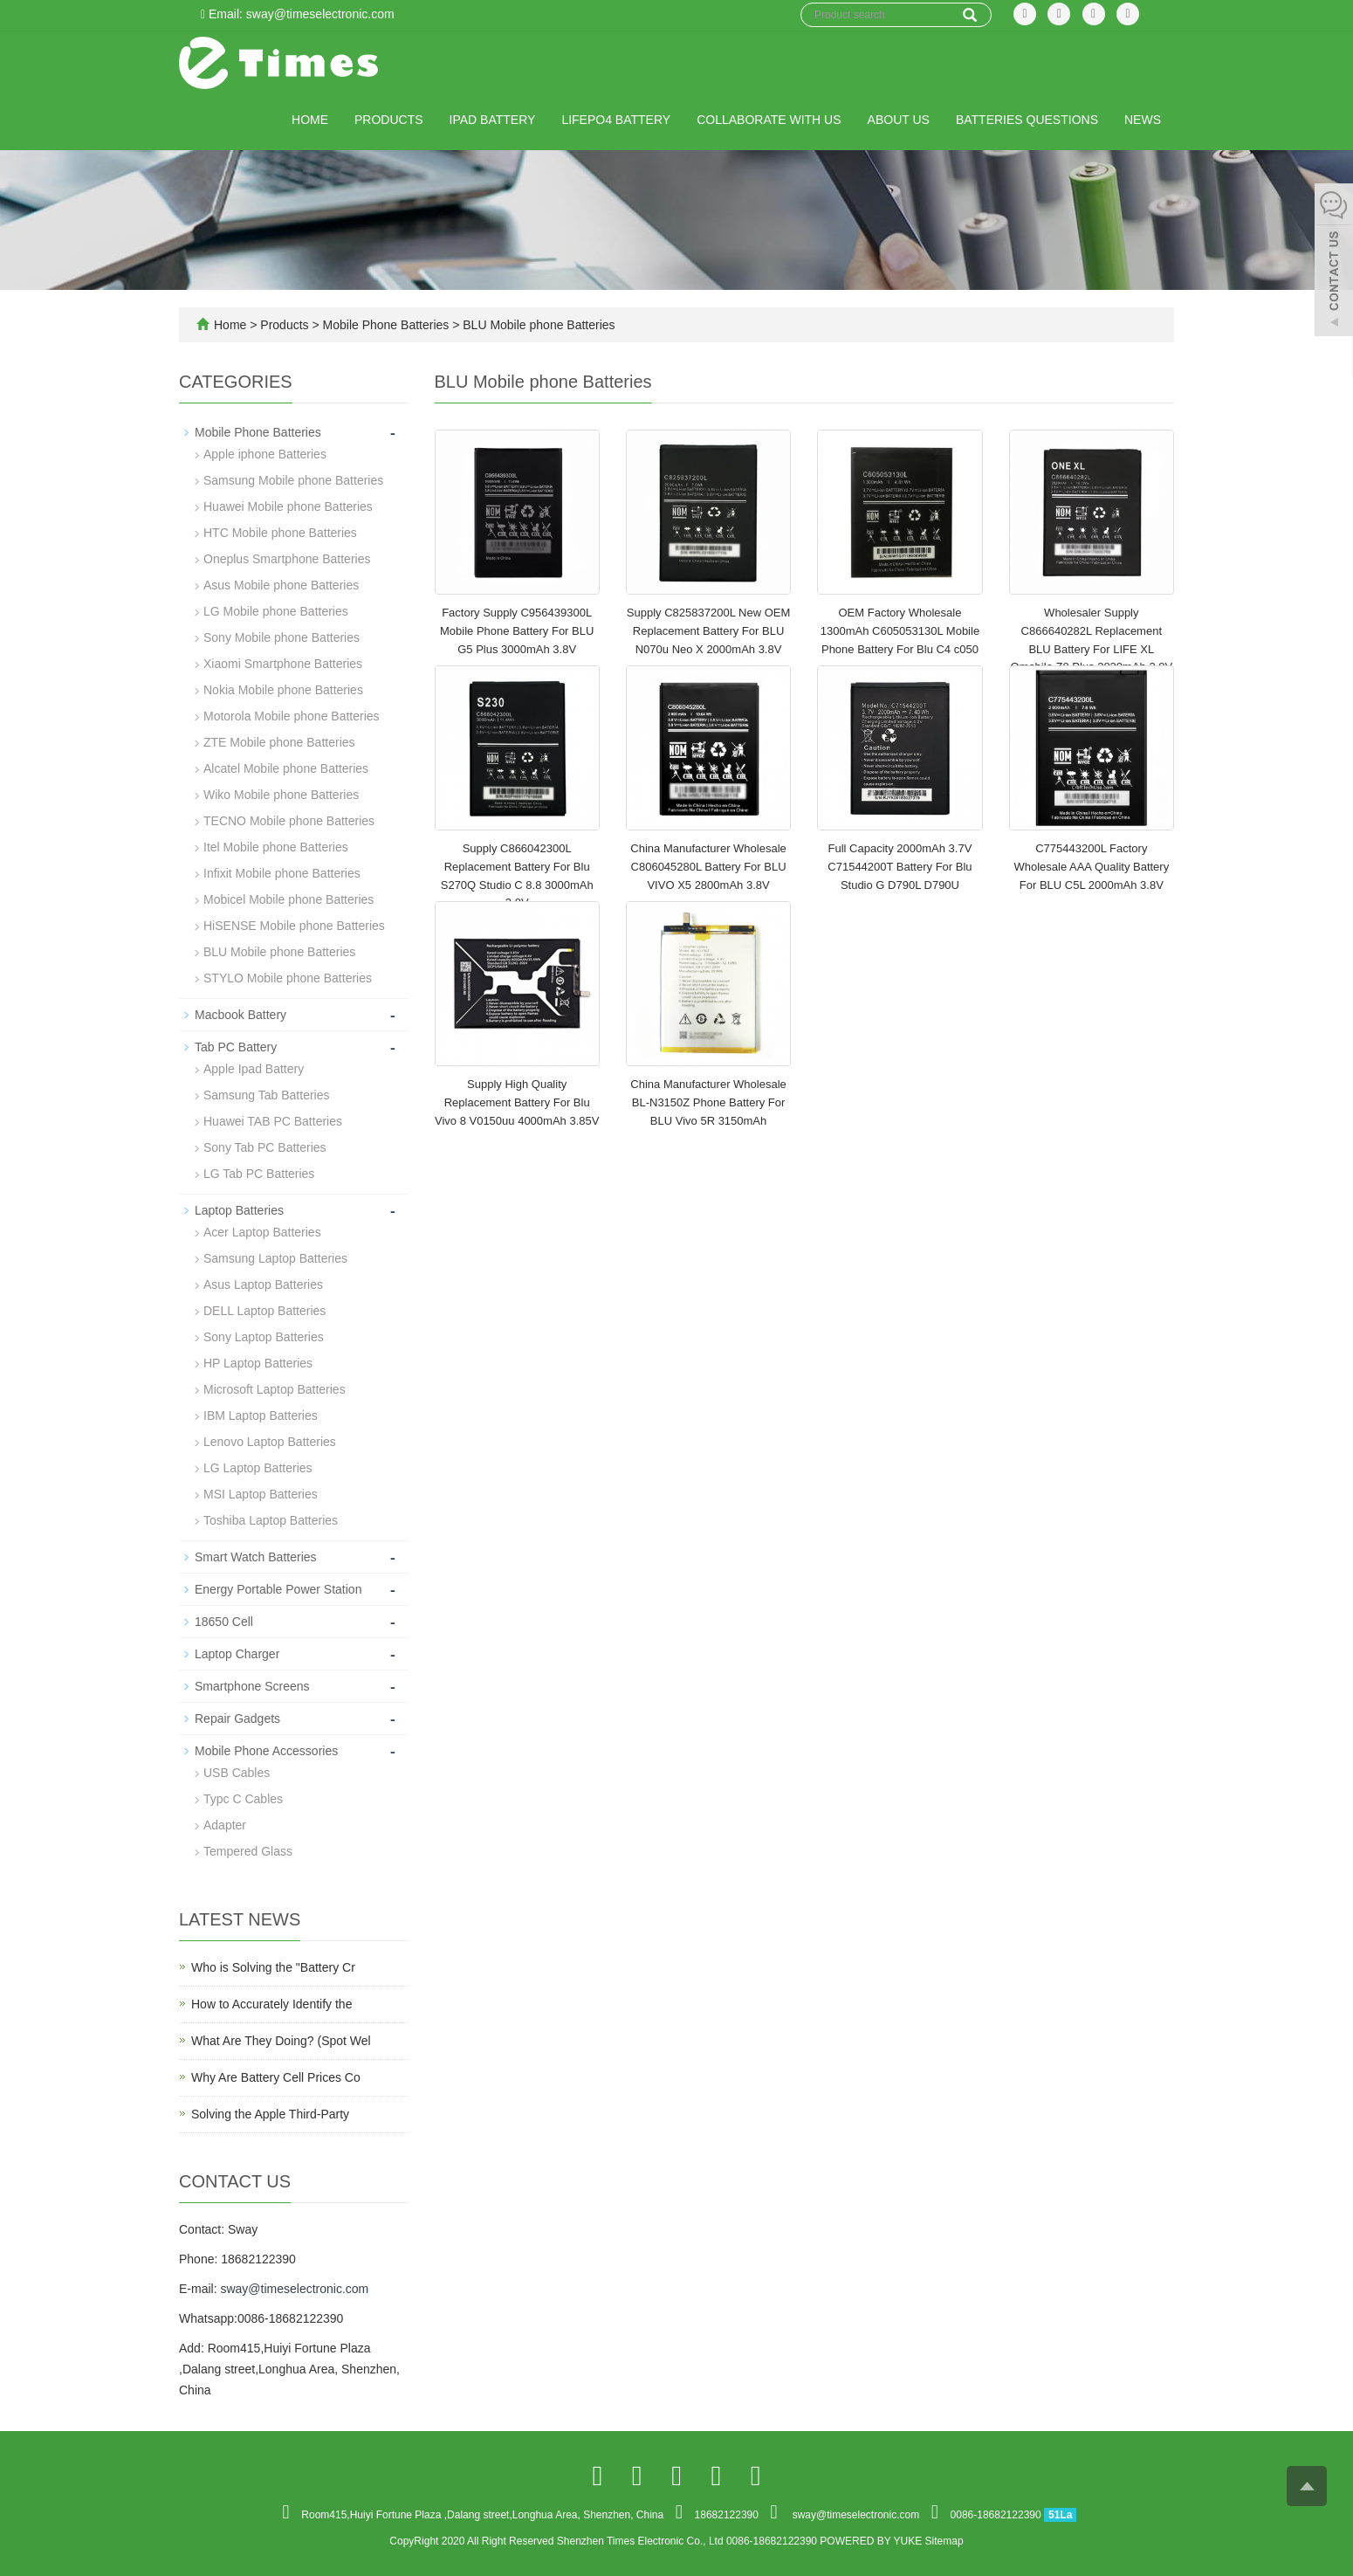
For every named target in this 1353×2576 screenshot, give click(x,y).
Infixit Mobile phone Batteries (282, 873)
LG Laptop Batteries (257, 1468)
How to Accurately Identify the (271, 2004)
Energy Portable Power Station (278, 1589)
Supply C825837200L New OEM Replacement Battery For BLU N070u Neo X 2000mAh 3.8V (708, 630)
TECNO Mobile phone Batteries (288, 821)
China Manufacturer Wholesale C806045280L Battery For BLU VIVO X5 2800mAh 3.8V (708, 866)
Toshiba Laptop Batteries (270, 1520)
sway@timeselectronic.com (294, 2289)
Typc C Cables (243, 1799)
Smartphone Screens (252, 1686)
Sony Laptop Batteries (263, 1337)
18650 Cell (224, 1622)
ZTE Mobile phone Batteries (279, 742)
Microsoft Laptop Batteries (274, 1389)
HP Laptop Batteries (257, 1363)
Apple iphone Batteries (264, 454)
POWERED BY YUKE (872, 2541)
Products (388, 120)
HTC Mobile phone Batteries (280, 533)
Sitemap (944, 2541)
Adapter (224, 1825)
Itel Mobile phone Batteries (275, 847)
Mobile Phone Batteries (386, 325)
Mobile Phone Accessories (266, 1751)
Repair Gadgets (237, 1718)
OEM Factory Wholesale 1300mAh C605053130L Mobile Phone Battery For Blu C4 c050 (900, 630)
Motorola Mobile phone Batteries (291, 716)
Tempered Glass (247, 1851)
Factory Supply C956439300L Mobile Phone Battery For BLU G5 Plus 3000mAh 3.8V (517, 630)
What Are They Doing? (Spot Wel (281, 2041)
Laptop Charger (237, 1654)
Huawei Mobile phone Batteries (288, 506)
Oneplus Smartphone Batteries (286, 559)
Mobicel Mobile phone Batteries (288, 899)
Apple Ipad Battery (253, 1069)
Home (310, 120)
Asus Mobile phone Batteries (281, 585)
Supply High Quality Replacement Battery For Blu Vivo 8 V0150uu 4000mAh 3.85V (517, 1102)
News (1142, 120)
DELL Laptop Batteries (264, 1311)
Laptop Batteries (239, 1210)
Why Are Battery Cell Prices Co (276, 2077)
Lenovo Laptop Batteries (269, 1442)
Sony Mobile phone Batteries (281, 637)
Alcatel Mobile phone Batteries (285, 768)
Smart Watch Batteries (256, 1557)
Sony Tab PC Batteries (264, 1147)
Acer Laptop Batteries (262, 1232)
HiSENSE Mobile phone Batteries (294, 926)
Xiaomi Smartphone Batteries (282, 664)
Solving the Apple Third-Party (270, 2114)
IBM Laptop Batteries (260, 1415)
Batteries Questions (1027, 120)
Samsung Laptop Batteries (275, 1258)
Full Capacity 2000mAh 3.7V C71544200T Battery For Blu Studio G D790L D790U (900, 866)
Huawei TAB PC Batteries (272, 1121)
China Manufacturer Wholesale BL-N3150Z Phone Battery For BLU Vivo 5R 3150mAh (708, 1102)
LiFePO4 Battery (615, 120)
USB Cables (236, 1773)
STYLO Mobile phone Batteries (287, 978)
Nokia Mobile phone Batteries (283, 690)
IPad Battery (493, 120)
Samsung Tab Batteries (266, 1095)
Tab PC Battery (236, 1047)
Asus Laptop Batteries (263, 1284)
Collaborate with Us (769, 120)
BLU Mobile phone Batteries (537, 325)
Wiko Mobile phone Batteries (281, 795)
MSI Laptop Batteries (260, 1494)
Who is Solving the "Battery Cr (273, 1967)
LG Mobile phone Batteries (275, 611)
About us (899, 120)
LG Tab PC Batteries (258, 1174)
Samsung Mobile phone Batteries (293, 480)
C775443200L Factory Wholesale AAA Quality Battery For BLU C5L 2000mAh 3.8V (1091, 866)
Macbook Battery (240, 1015)
